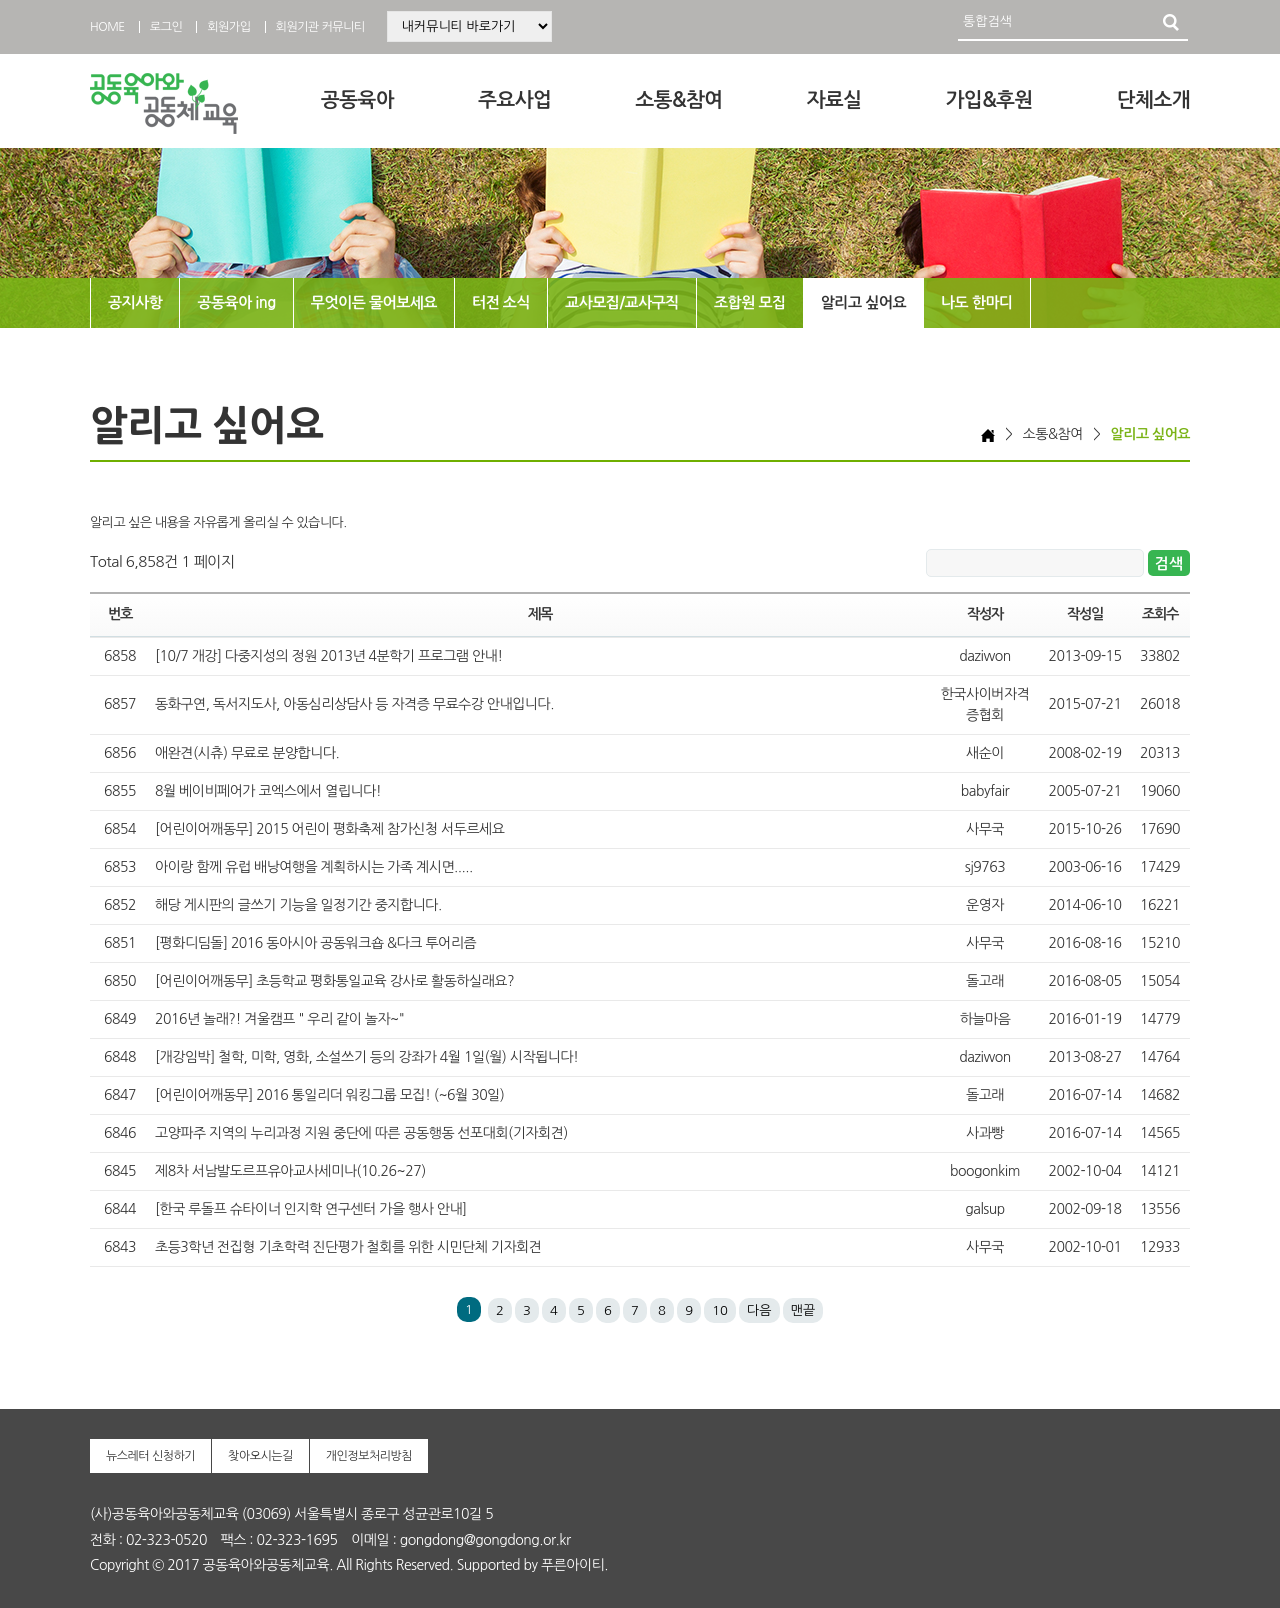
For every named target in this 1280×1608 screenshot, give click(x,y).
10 (720, 1310)
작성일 (1085, 614)
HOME (107, 27)
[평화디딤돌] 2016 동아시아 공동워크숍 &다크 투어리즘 (315, 943)
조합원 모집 (750, 302)
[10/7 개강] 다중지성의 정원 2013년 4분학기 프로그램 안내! (329, 656)
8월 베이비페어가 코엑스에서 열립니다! (268, 791)
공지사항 (135, 302)
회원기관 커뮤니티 (320, 27)
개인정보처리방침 (369, 1456)
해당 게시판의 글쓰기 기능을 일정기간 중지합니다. (298, 905)
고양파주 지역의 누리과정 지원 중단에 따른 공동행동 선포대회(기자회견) (361, 1133)
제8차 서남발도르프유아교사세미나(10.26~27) (290, 1171)
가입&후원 (989, 100)
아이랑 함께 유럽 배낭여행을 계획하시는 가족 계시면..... (314, 867)
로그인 (166, 27)
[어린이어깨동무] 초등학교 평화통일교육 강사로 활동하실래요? (334, 981)
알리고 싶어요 (863, 302)
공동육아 (357, 100)
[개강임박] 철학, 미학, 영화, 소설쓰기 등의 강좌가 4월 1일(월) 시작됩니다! (367, 1057)
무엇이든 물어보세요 (374, 302)
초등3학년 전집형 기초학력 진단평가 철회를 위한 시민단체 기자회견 (348, 1247)
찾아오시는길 (260, 1456)
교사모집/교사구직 (622, 302)
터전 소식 (501, 302)
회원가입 (228, 27)
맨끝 (803, 1310)
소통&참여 (678, 100)
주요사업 (514, 100)
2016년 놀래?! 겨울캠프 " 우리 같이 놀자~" (279, 1019)
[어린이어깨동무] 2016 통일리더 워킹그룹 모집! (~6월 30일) (329, 1095)
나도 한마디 (977, 302)
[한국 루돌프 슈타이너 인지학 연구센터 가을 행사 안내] (311, 1209)
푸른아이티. (574, 1565)
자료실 (834, 100)
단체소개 (1153, 100)
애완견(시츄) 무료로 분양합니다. (247, 753)
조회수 (1160, 614)
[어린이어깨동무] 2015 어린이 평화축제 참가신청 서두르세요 (329, 829)
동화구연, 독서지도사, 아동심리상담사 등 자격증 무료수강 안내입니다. (354, 704)
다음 (759, 1310)
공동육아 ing (236, 302)
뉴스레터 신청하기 (150, 1456)
